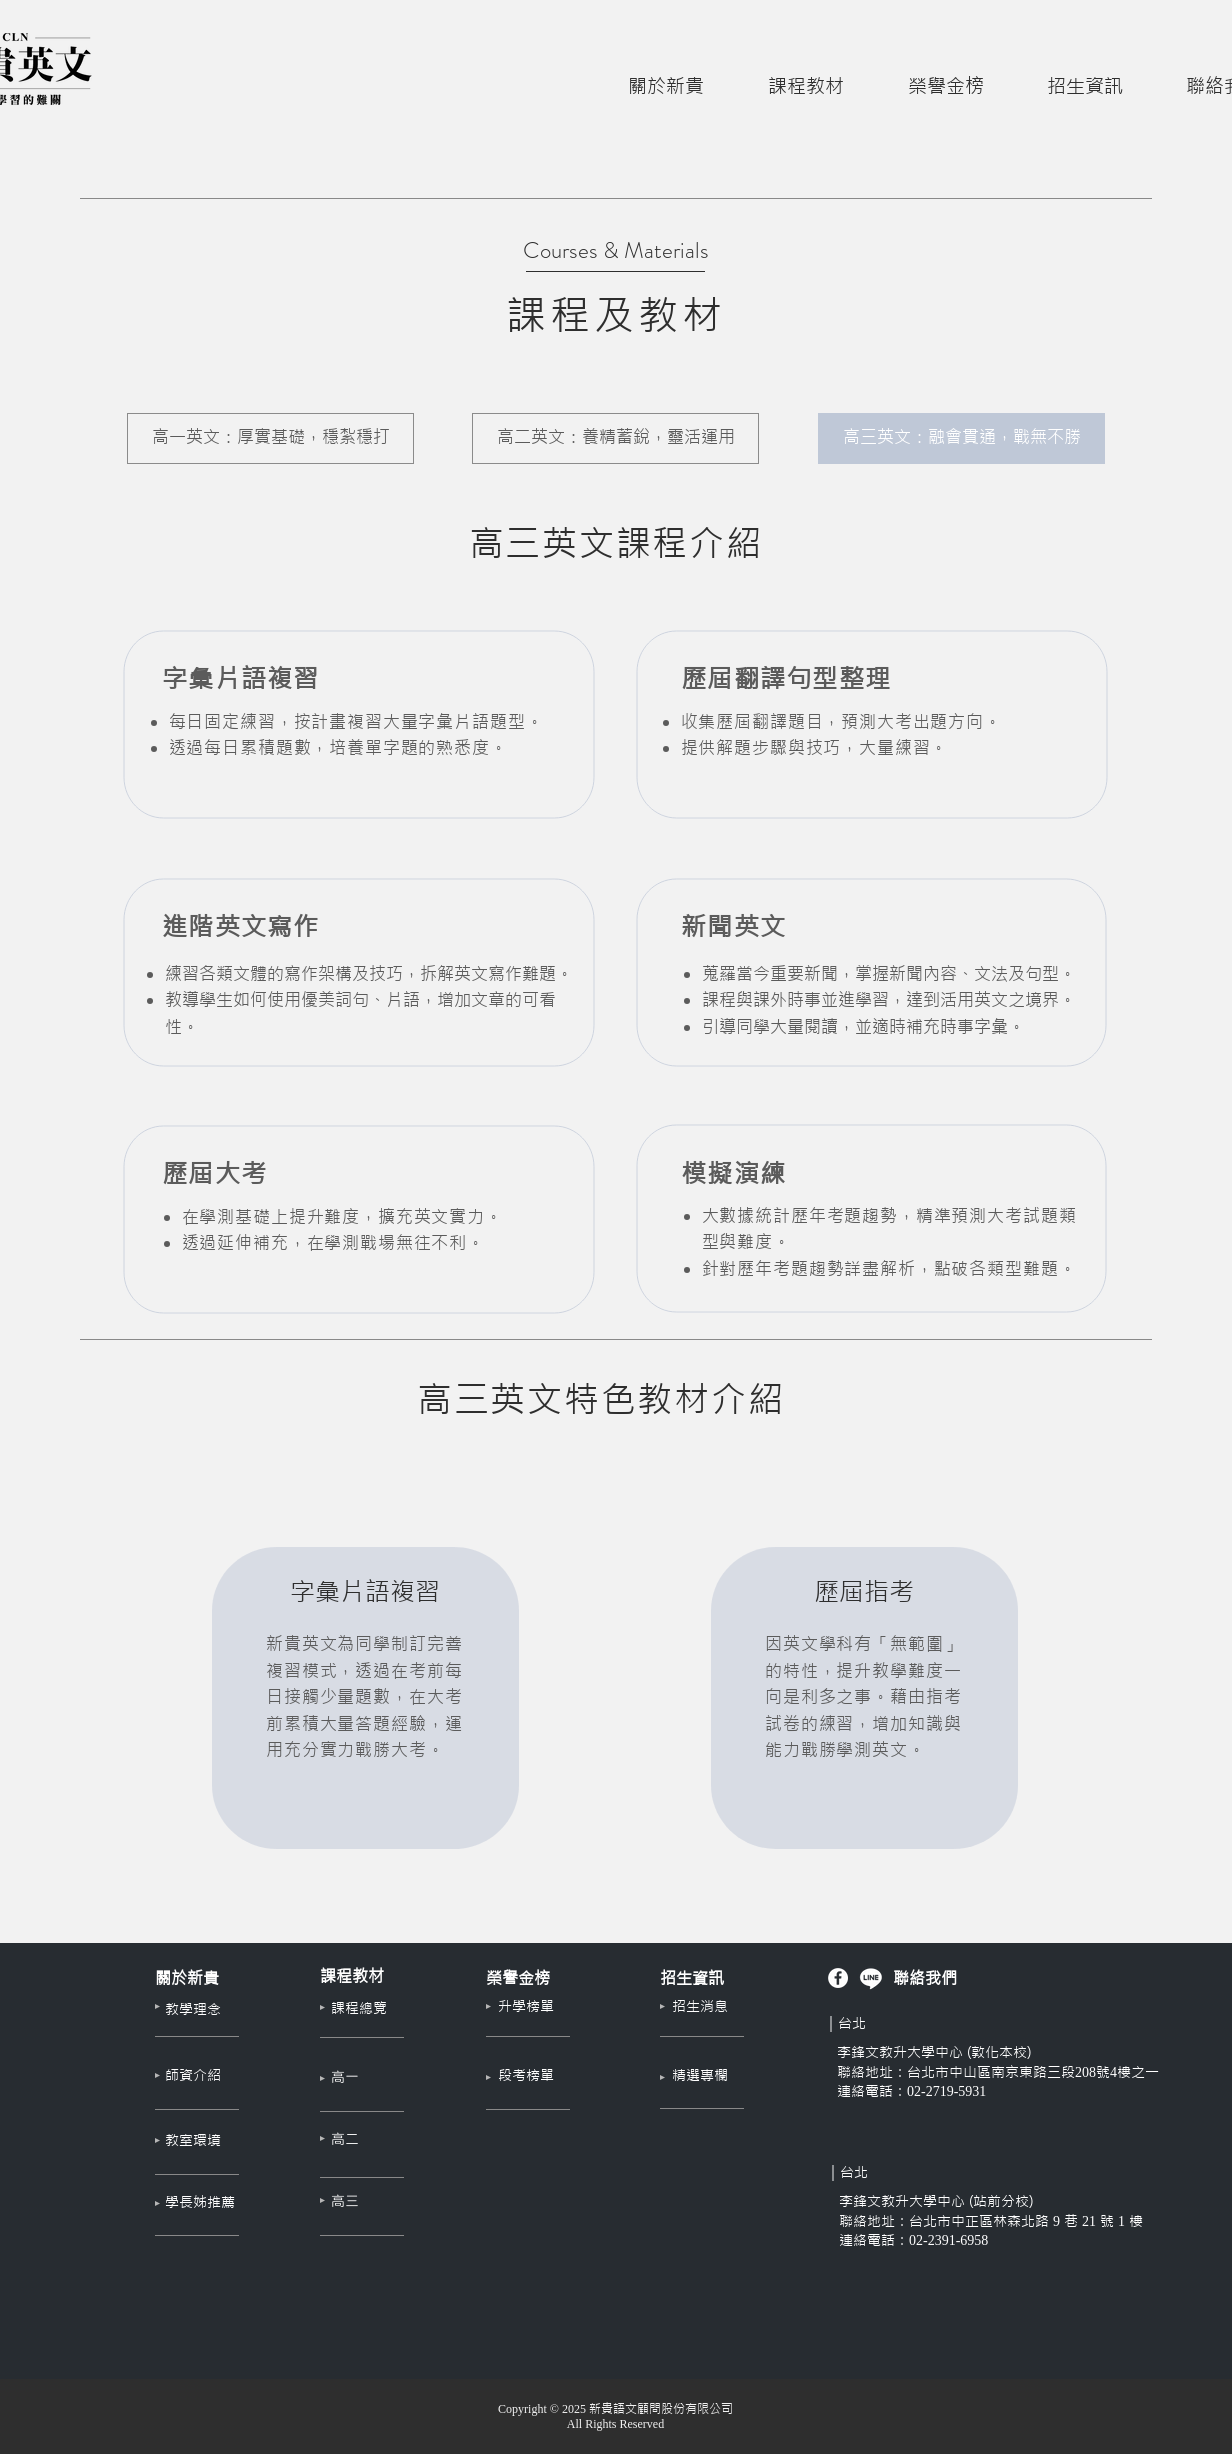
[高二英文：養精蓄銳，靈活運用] (615, 438)
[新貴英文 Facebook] (838, 1978)
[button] (666, 77)
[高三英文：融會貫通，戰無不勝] (961, 438)
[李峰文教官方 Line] (871, 1978)
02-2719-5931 (946, 2091)
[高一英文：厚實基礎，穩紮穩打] (270, 438)
